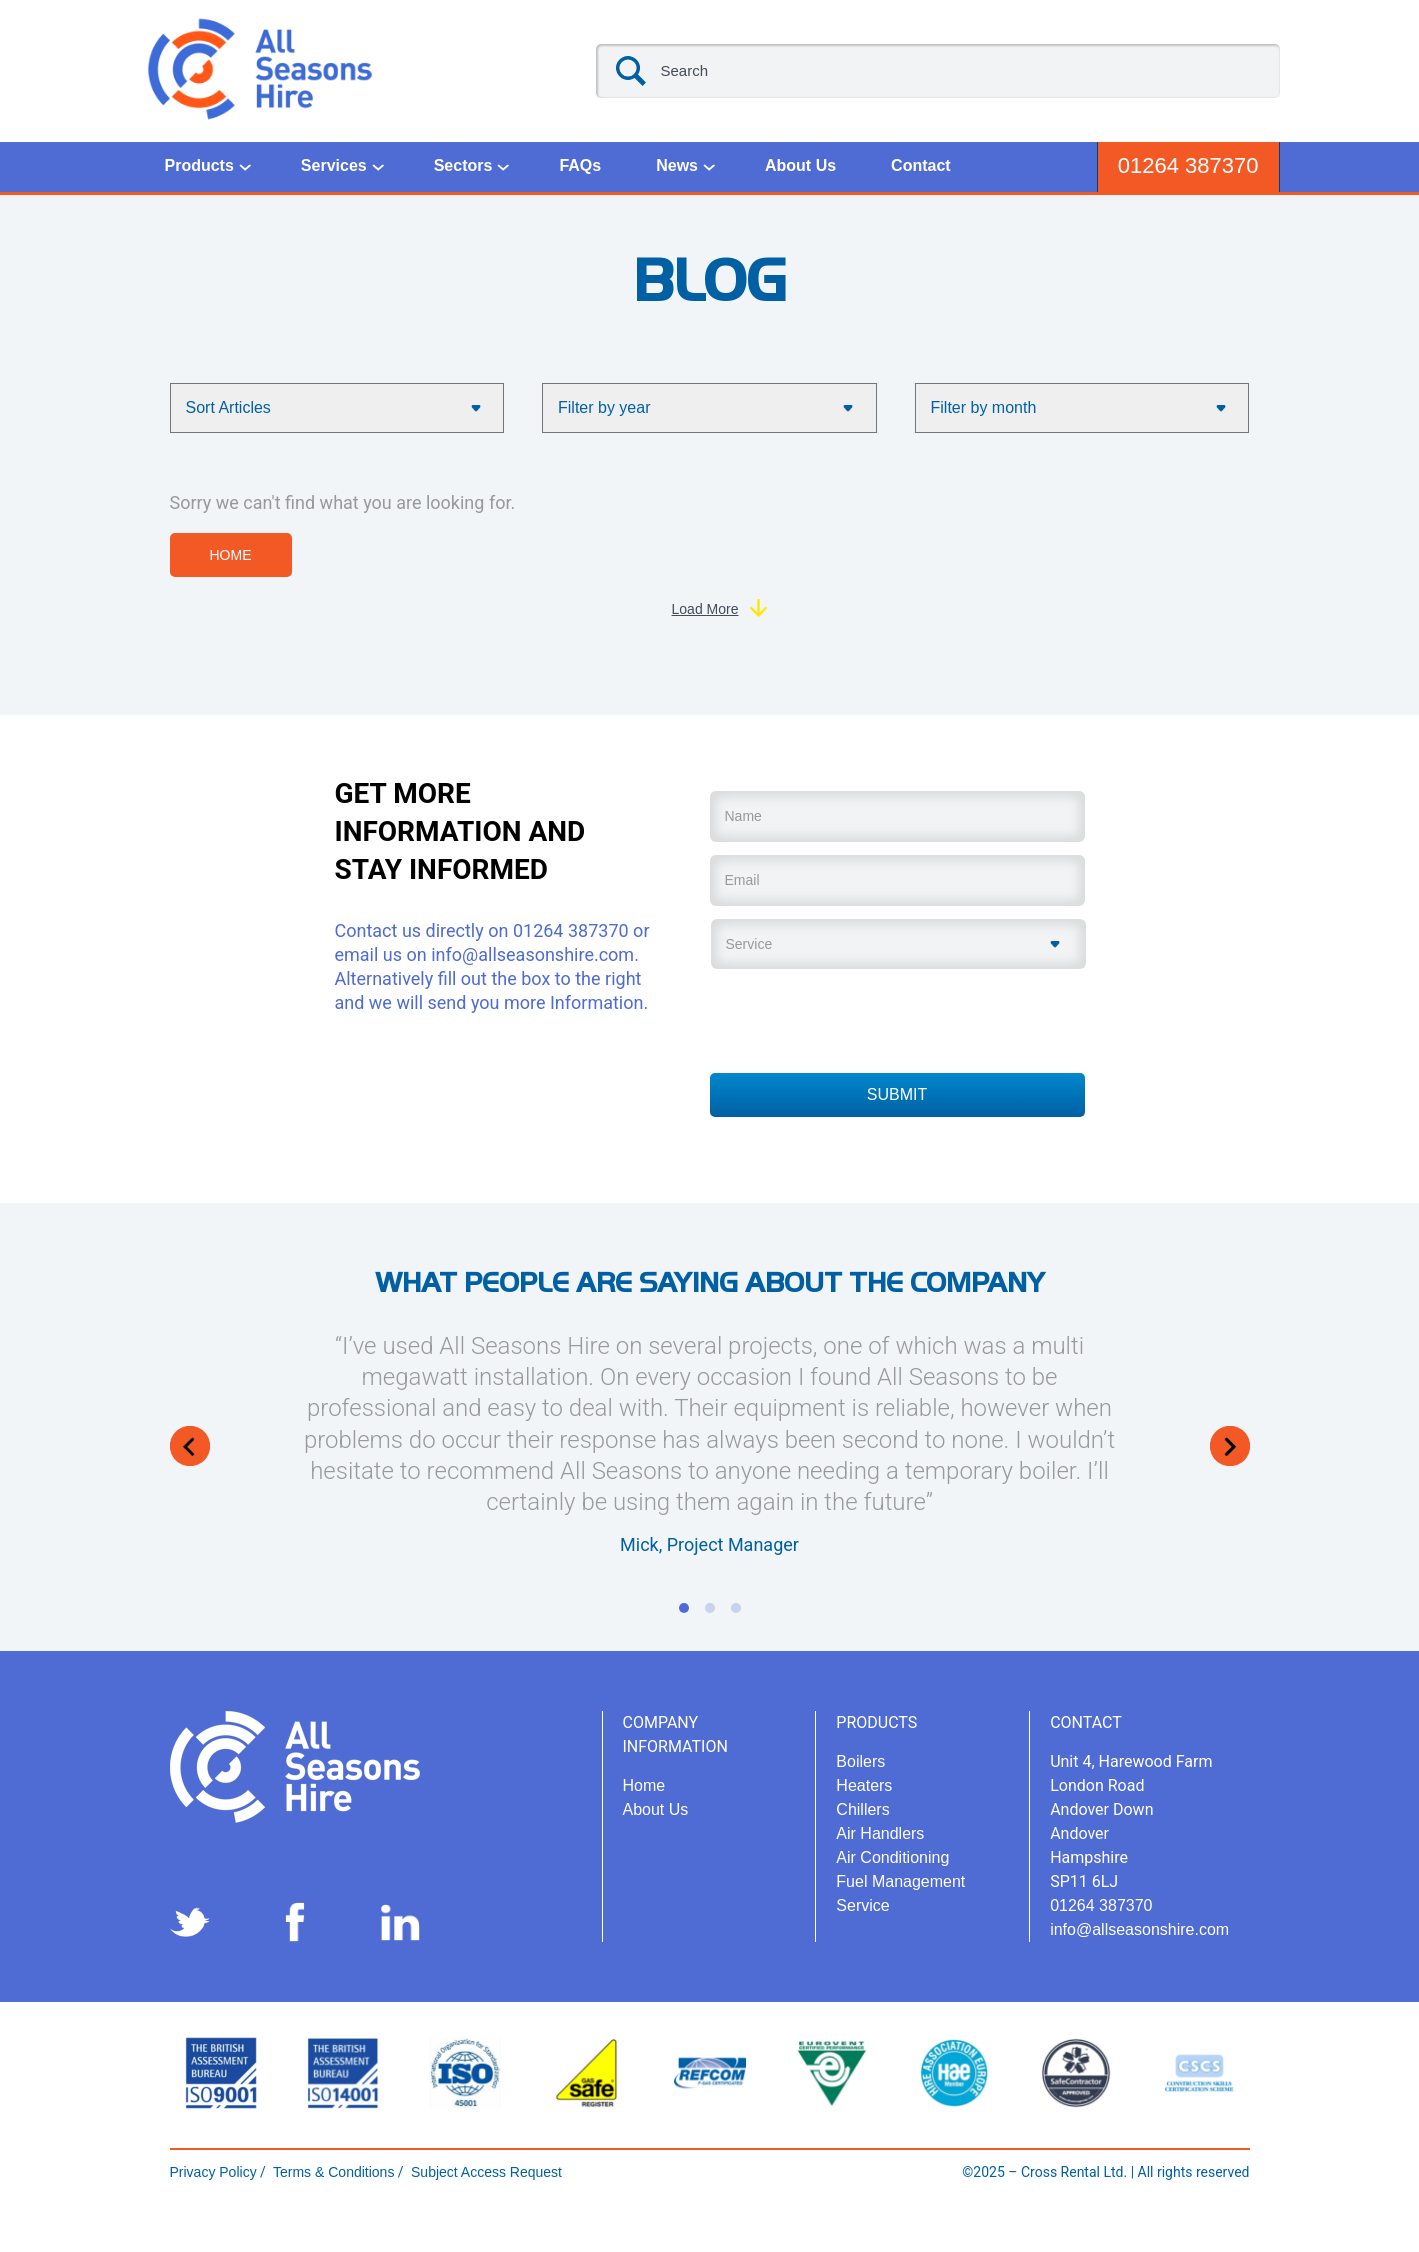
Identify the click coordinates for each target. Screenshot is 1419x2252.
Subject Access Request (484, 2172)
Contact (921, 165)
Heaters (864, 1785)
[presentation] (862, 1018)
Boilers (860, 1761)
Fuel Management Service (900, 1893)
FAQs (580, 165)
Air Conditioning (892, 1857)
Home (231, 555)
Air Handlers (880, 1833)
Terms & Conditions (331, 2172)
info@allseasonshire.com (532, 954)
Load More (705, 609)
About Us (800, 165)
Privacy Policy (213, 2172)
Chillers (862, 1809)
